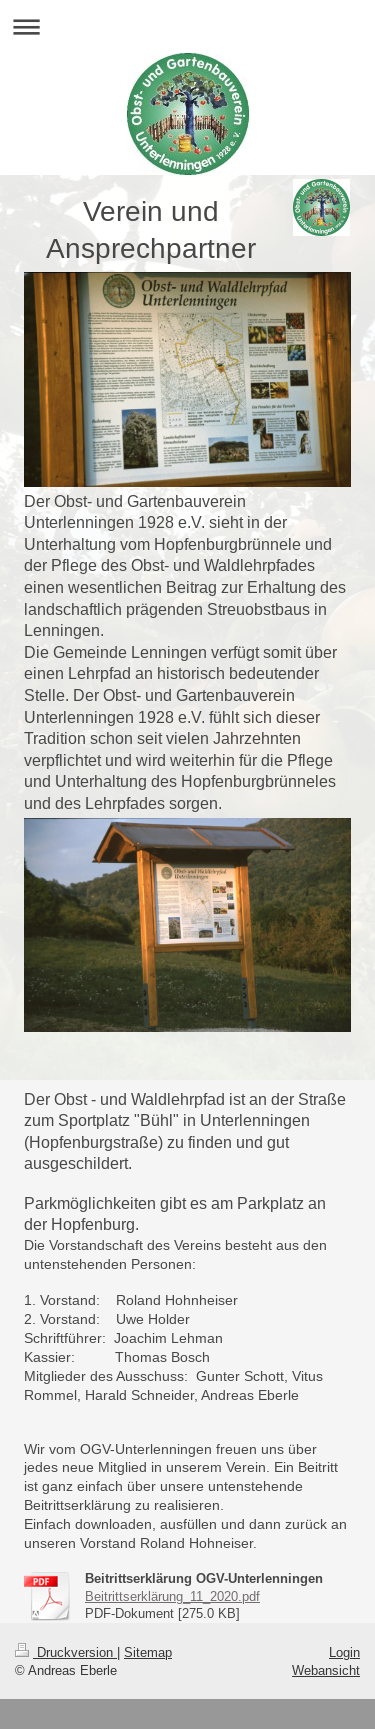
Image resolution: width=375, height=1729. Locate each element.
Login (344, 1652)
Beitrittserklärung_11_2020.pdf (172, 1596)
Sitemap (148, 1652)
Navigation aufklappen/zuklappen (187, 26)
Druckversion (66, 1652)
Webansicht (326, 1670)
